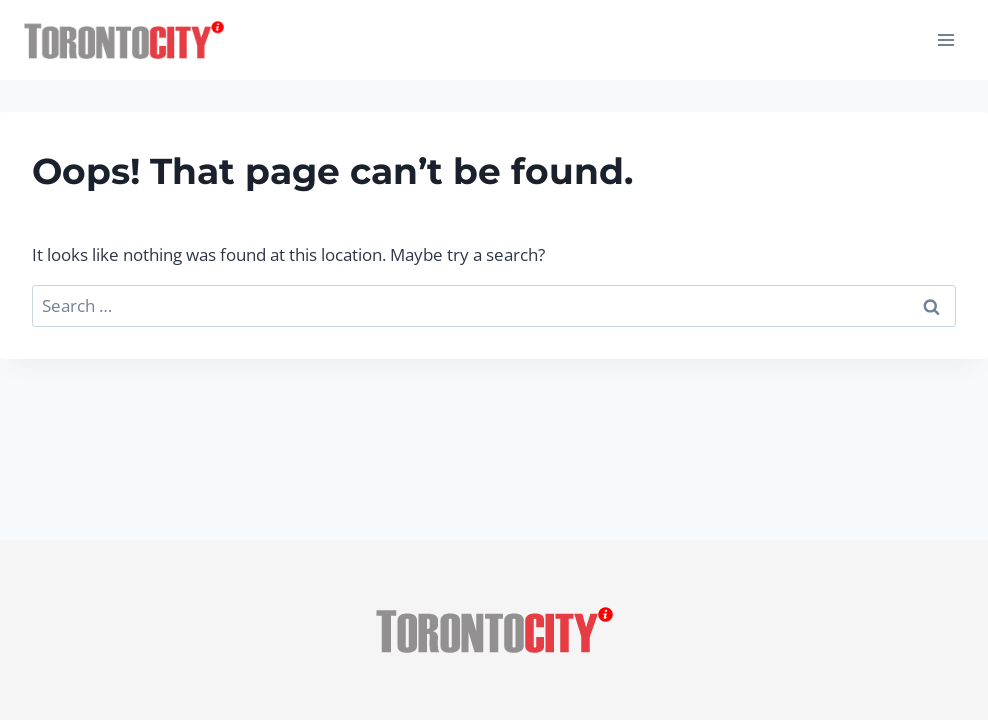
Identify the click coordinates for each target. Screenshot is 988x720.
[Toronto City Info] (124, 40)
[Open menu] (945, 39)
